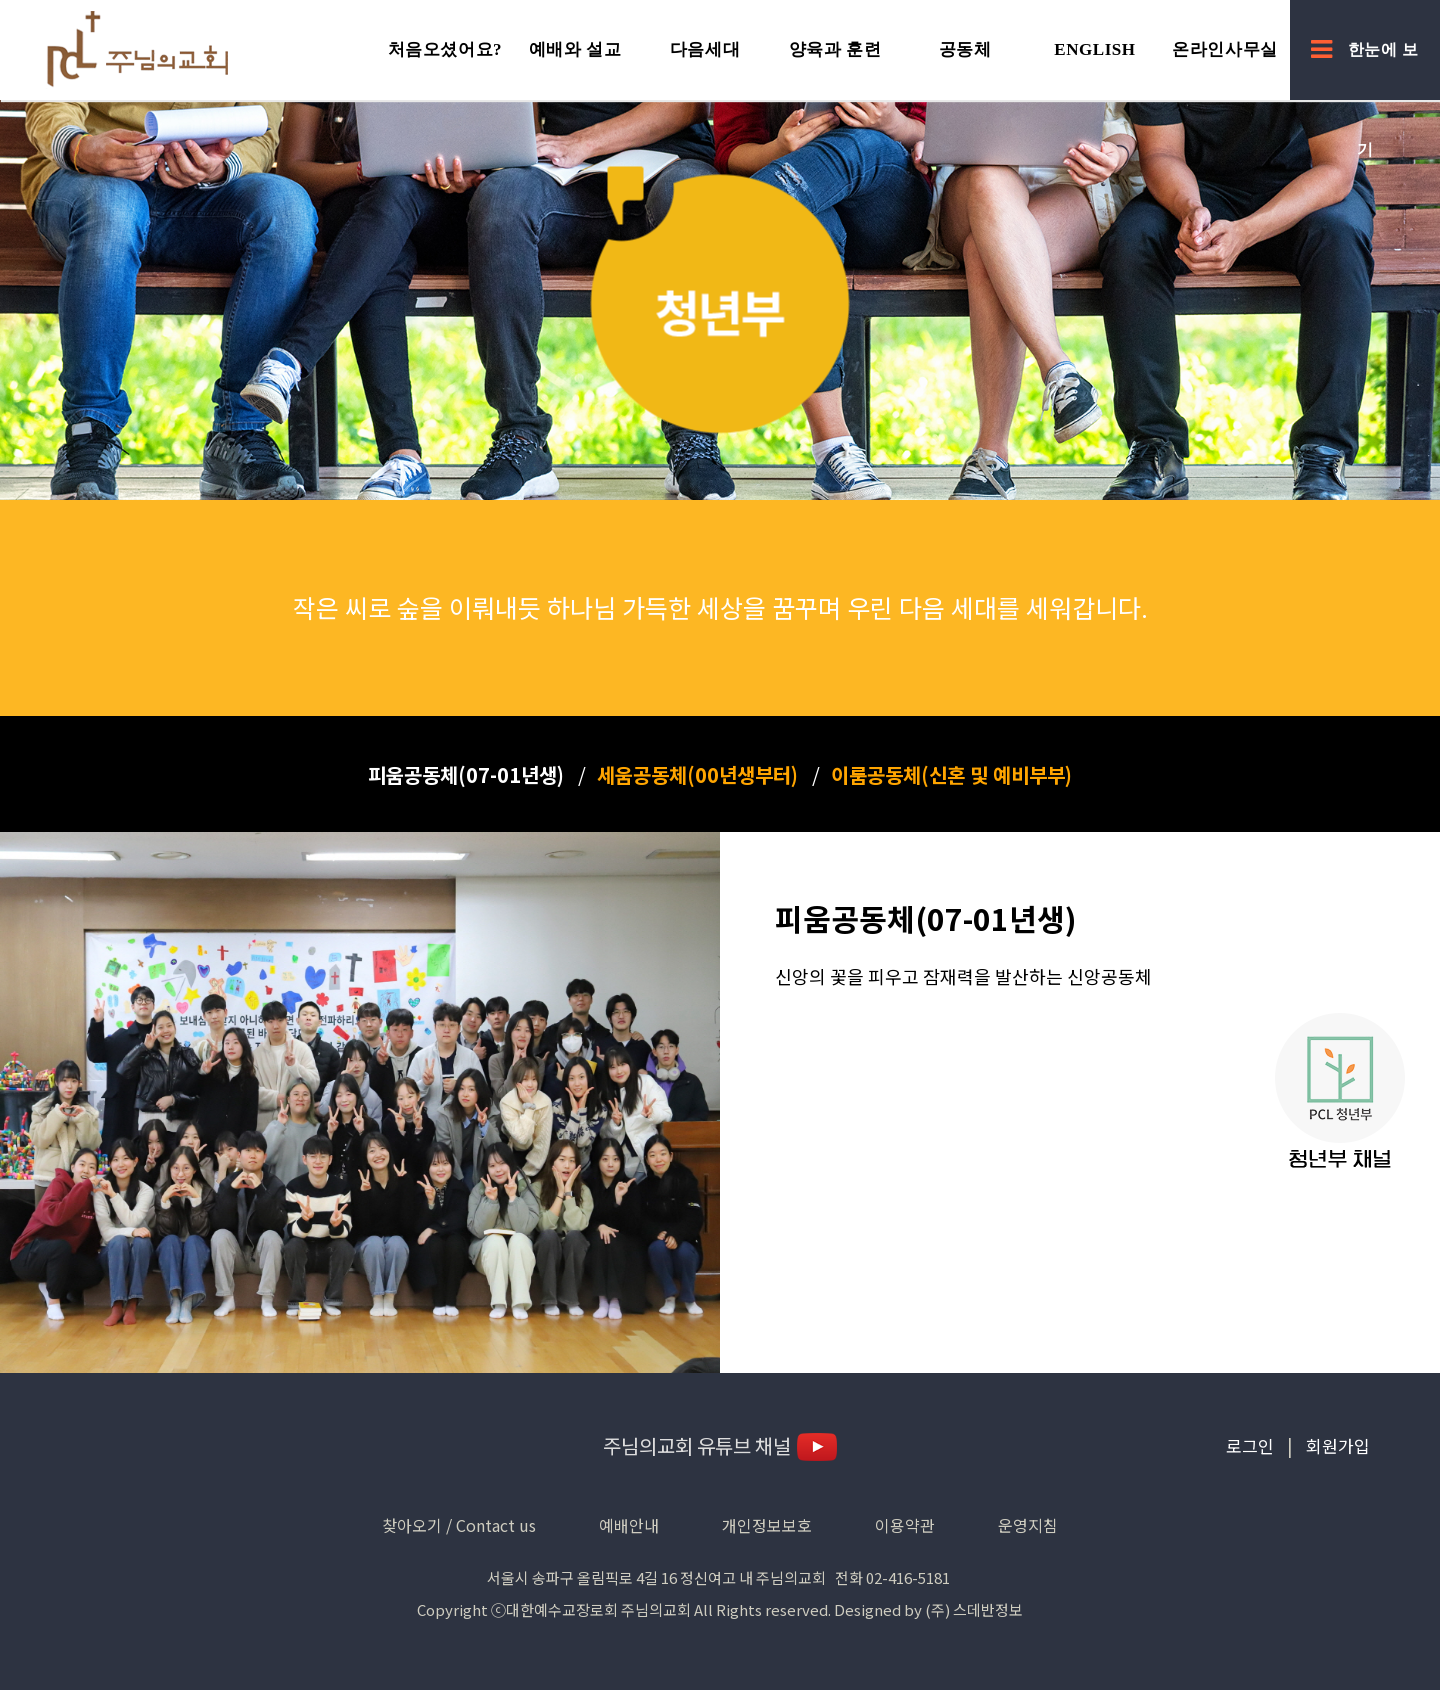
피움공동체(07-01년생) (466, 774)
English (1094, 49)
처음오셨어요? (445, 49)
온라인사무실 (1224, 49)
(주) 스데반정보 (974, 1609)
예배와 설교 (575, 49)
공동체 (965, 49)
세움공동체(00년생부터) (697, 774)
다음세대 (705, 49)
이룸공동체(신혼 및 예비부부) (951, 774)
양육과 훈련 (835, 49)
